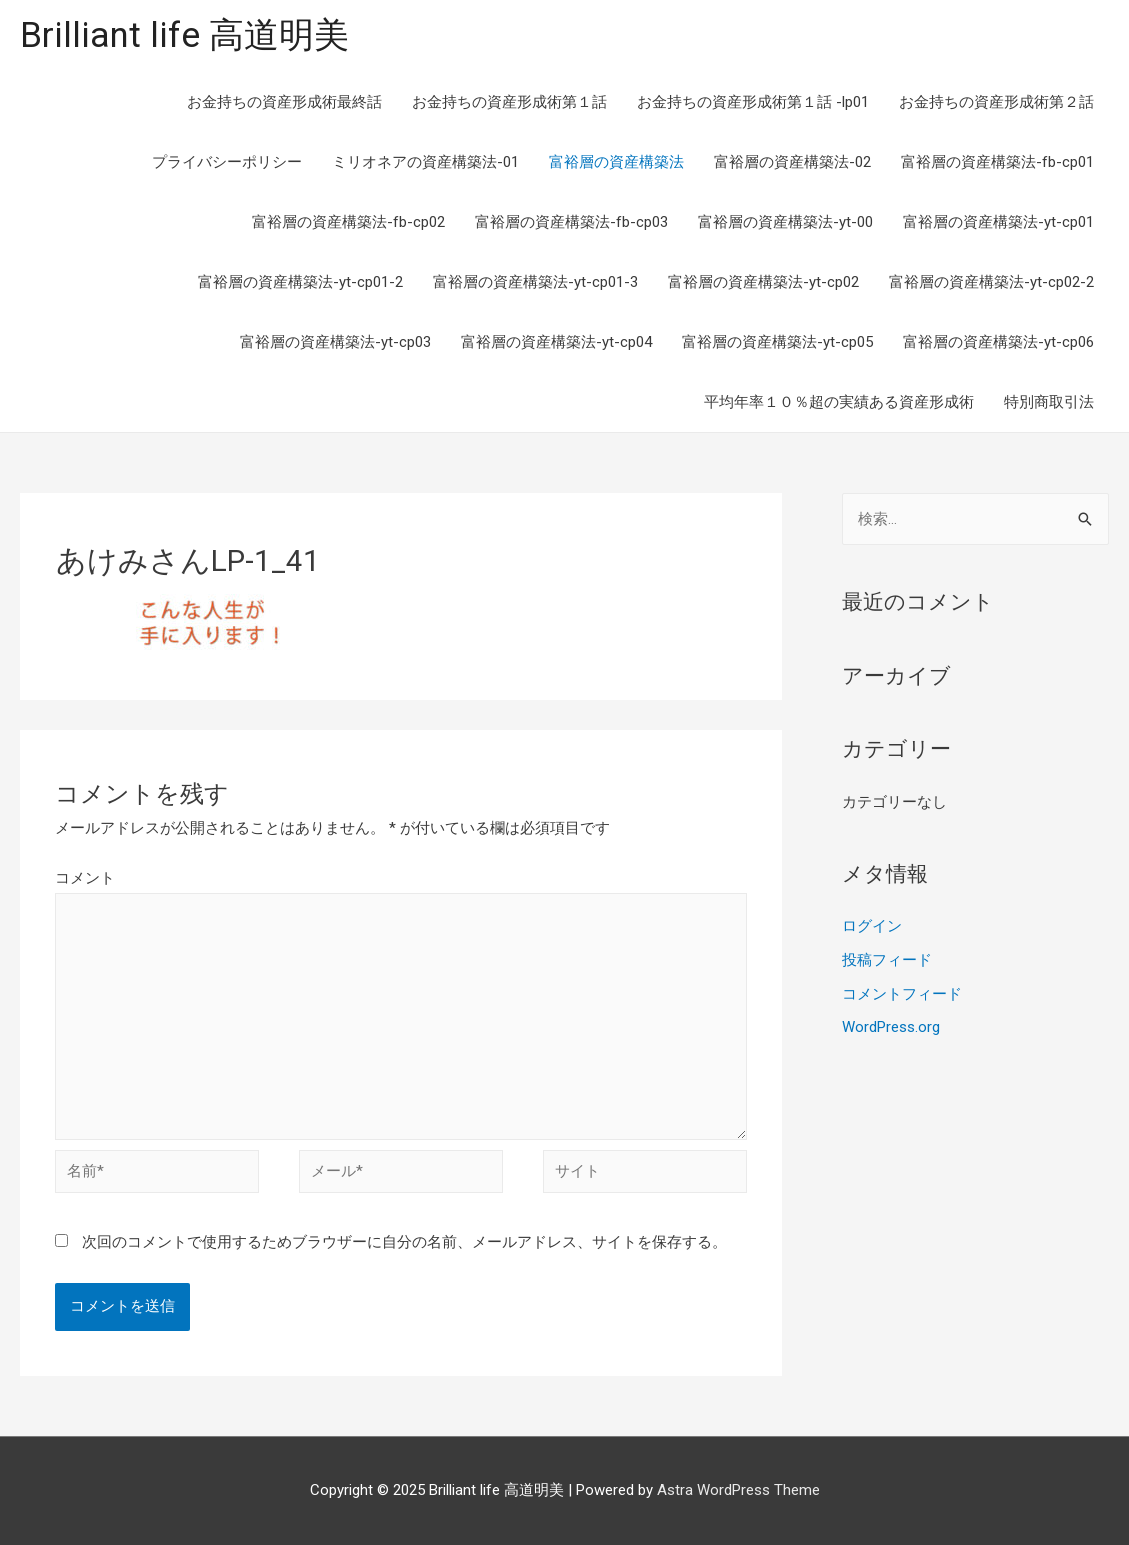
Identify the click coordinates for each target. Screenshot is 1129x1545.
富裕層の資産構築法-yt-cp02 (763, 282)
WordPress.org (891, 1027)
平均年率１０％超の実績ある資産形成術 (839, 402)
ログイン (872, 926)
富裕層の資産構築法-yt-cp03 (335, 342)
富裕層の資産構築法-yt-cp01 (998, 222)
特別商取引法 (1049, 402)
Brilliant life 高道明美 (184, 35)
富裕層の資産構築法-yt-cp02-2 (991, 282)
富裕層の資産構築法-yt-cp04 (556, 342)
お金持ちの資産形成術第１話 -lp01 (753, 102)
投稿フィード (887, 960)
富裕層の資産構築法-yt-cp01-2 (300, 282)
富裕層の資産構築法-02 (792, 162)
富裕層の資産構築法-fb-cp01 (997, 162)
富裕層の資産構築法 (616, 162)
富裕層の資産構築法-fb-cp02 (348, 222)
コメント (85, 878)
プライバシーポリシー (227, 162)
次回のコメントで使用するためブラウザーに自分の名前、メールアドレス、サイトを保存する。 (404, 1242)
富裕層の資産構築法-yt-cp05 (777, 342)
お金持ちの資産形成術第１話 (509, 102)
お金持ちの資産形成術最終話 (284, 102)
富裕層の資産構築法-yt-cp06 (998, 342)
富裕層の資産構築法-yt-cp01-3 (535, 282)
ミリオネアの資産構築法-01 (425, 162)
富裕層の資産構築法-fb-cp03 (571, 222)
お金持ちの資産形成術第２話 (996, 102)
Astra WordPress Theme (738, 1490)
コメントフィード (902, 994)
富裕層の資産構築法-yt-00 (785, 222)
